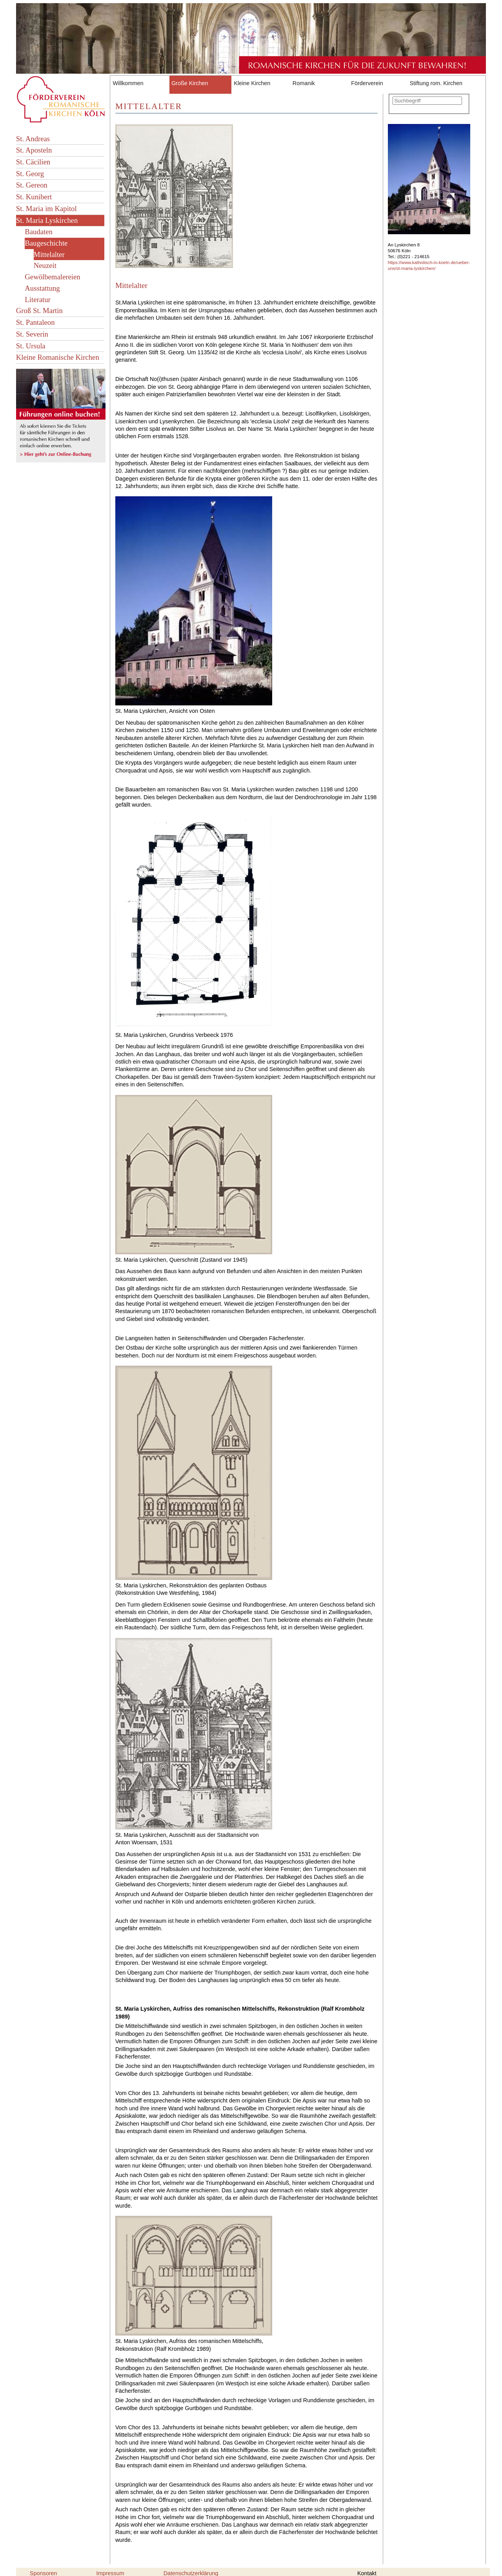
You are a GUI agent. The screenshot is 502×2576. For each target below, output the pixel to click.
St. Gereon (31, 185)
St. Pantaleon (35, 322)
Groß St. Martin (39, 310)
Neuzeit (45, 265)
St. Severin (32, 334)
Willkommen (128, 83)
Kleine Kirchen (252, 83)
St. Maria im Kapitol (46, 208)
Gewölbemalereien (52, 277)
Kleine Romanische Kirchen (57, 357)
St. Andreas (33, 139)
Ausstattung (42, 288)
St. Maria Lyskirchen (47, 220)
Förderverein (367, 83)
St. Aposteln (34, 150)
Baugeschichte (46, 243)
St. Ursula (30, 346)
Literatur (37, 299)
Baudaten (39, 232)
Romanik (304, 83)
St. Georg (30, 173)
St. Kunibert (34, 197)
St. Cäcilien (33, 162)
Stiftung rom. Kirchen (436, 83)
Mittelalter (49, 254)
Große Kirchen (189, 83)
